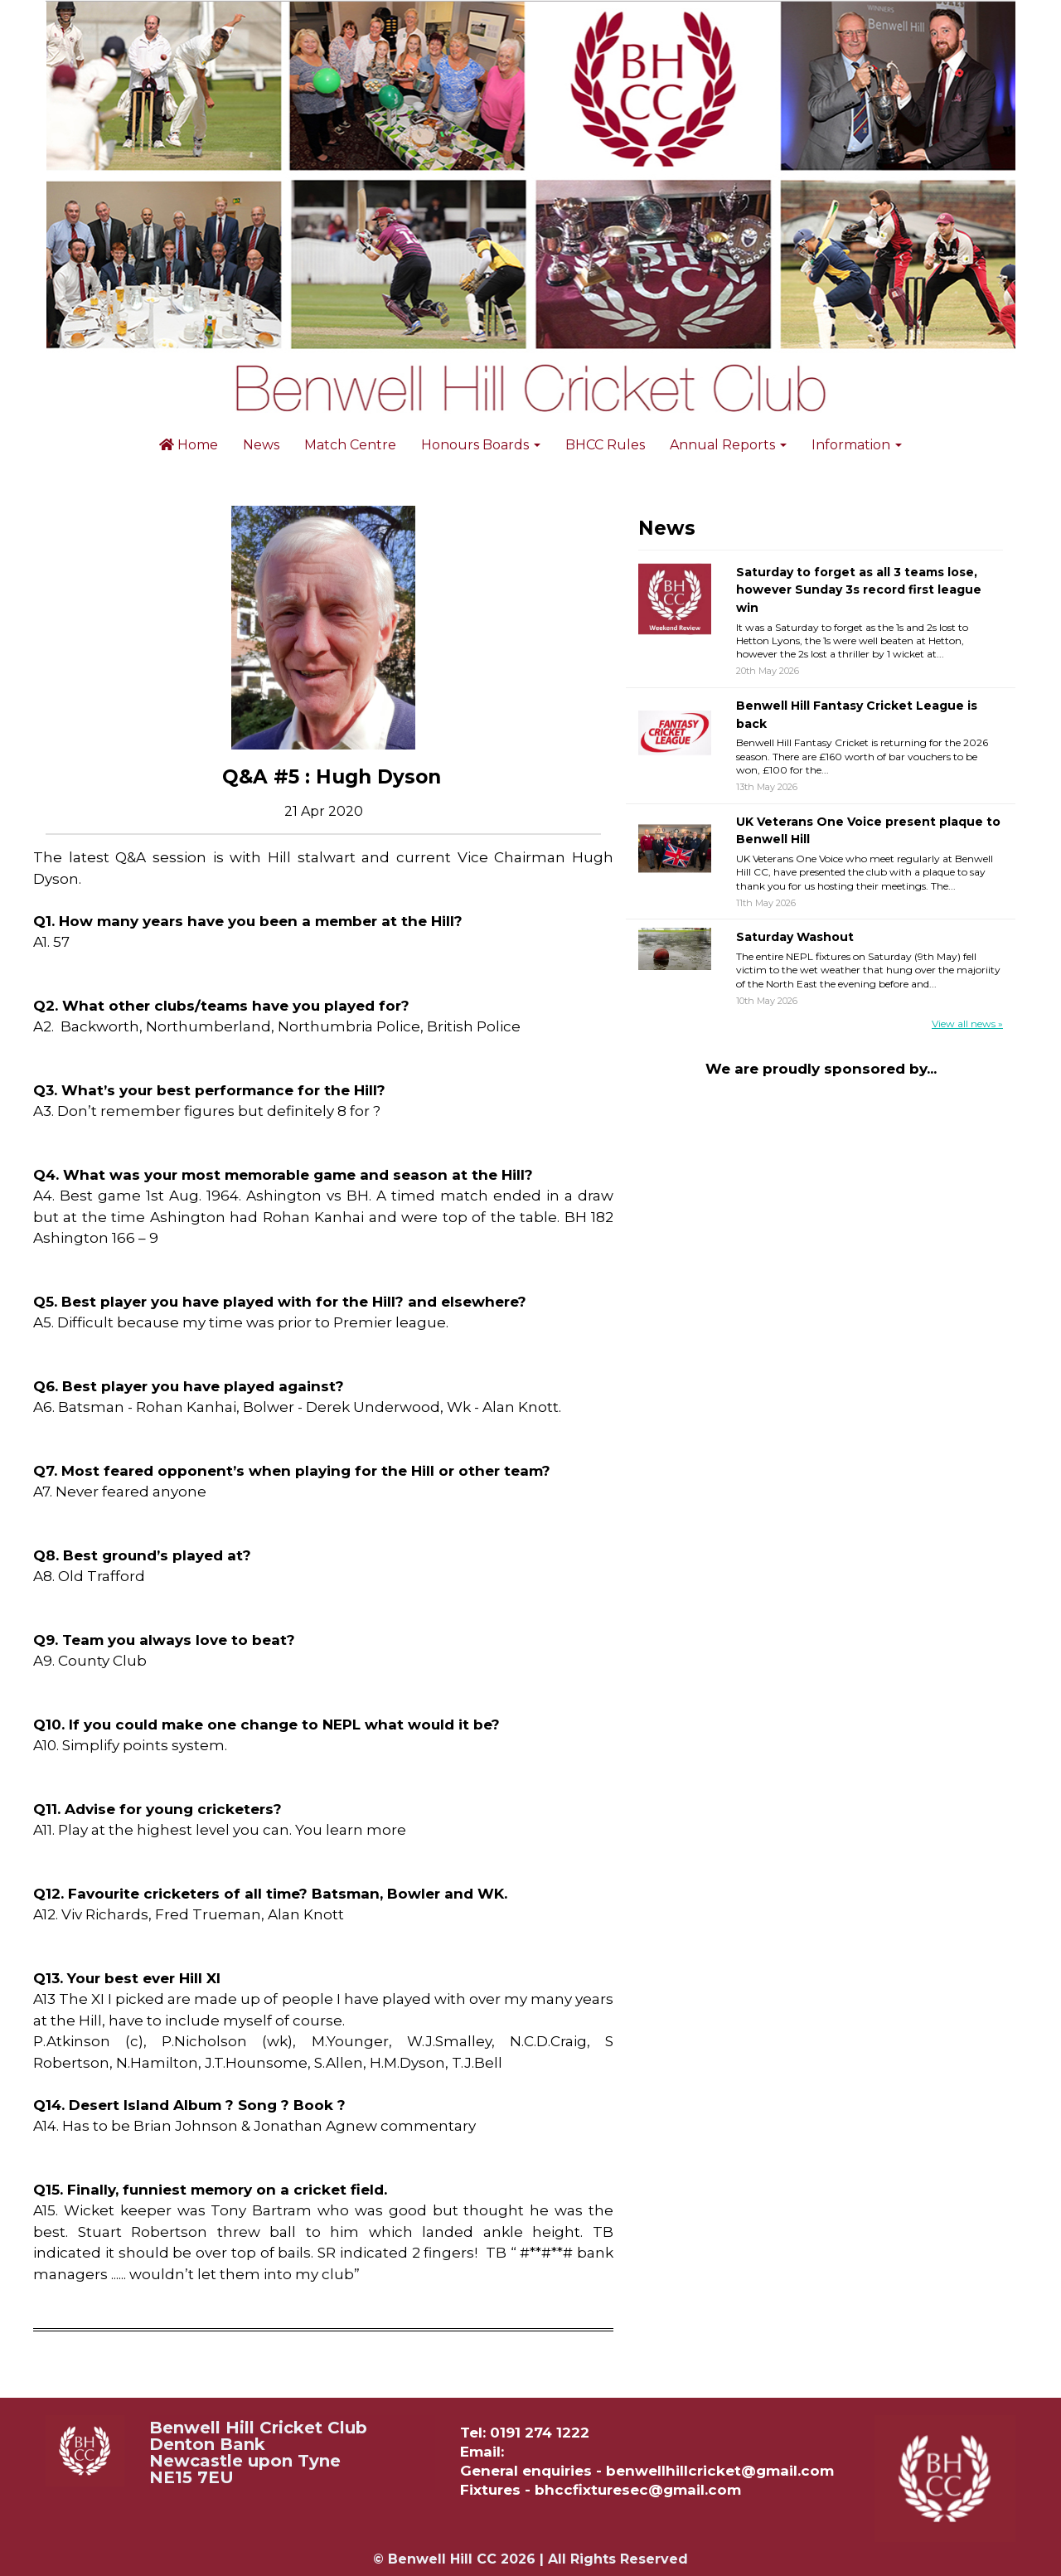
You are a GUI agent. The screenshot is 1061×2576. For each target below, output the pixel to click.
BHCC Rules (605, 445)
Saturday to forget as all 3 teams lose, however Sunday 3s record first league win (858, 590)
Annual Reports (728, 445)
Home (188, 445)
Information (856, 445)
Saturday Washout (795, 936)
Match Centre (350, 445)
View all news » (967, 1023)
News (261, 445)
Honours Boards (480, 445)
